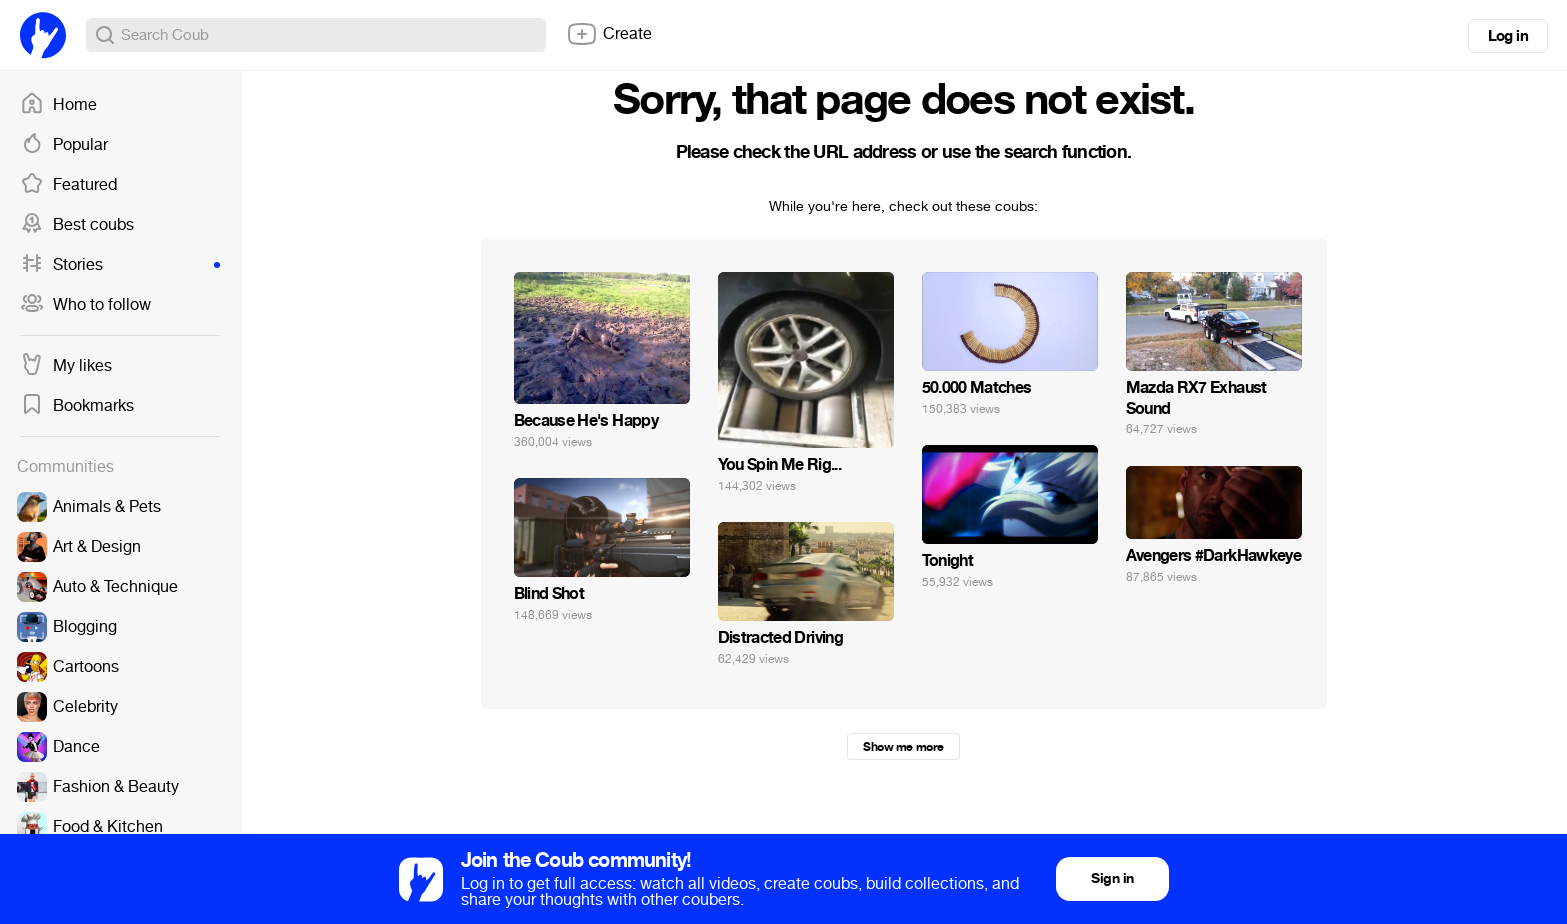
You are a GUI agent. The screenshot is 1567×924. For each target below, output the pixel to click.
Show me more (903, 747)
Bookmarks (77, 406)
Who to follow (85, 305)
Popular (64, 145)
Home (58, 105)
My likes (66, 366)
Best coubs (77, 225)
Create (609, 34)
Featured (68, 185)
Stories (120, 265)
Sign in (1112, 878)
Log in (1508, 36)
